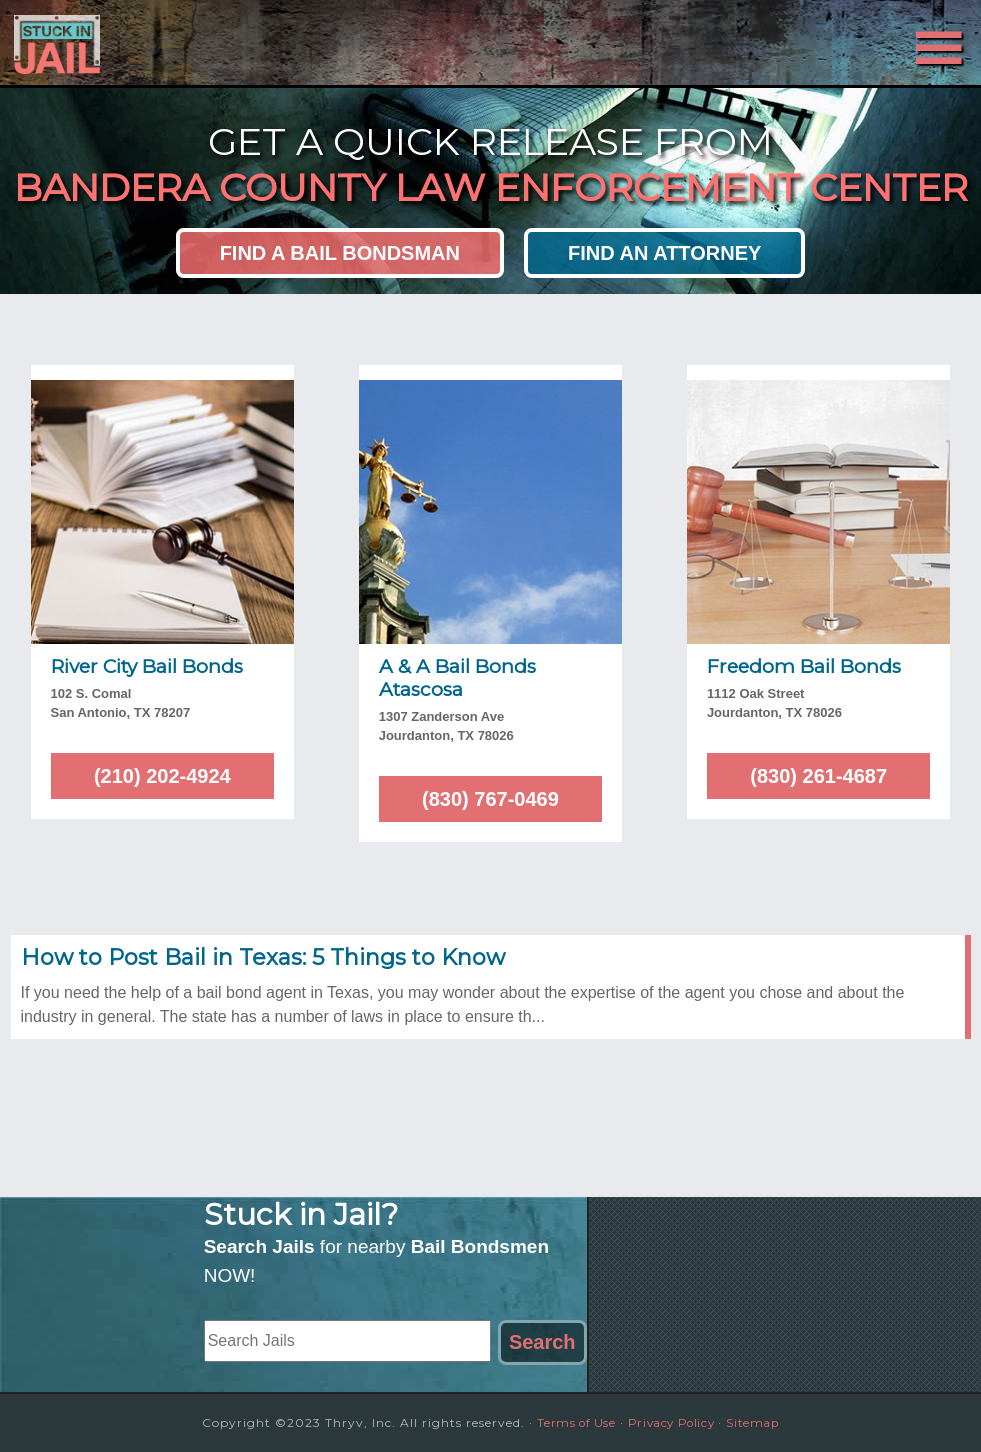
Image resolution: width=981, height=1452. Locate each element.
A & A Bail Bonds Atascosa (457, 678)
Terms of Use (570, 1422)
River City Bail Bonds (147, 666)
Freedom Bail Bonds (804, 666)
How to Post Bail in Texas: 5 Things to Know (263, 957)
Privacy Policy (672, 1422)
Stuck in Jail (191, 43)
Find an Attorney (664, 253)
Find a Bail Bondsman (340, 253)
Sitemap (760, 1422)
